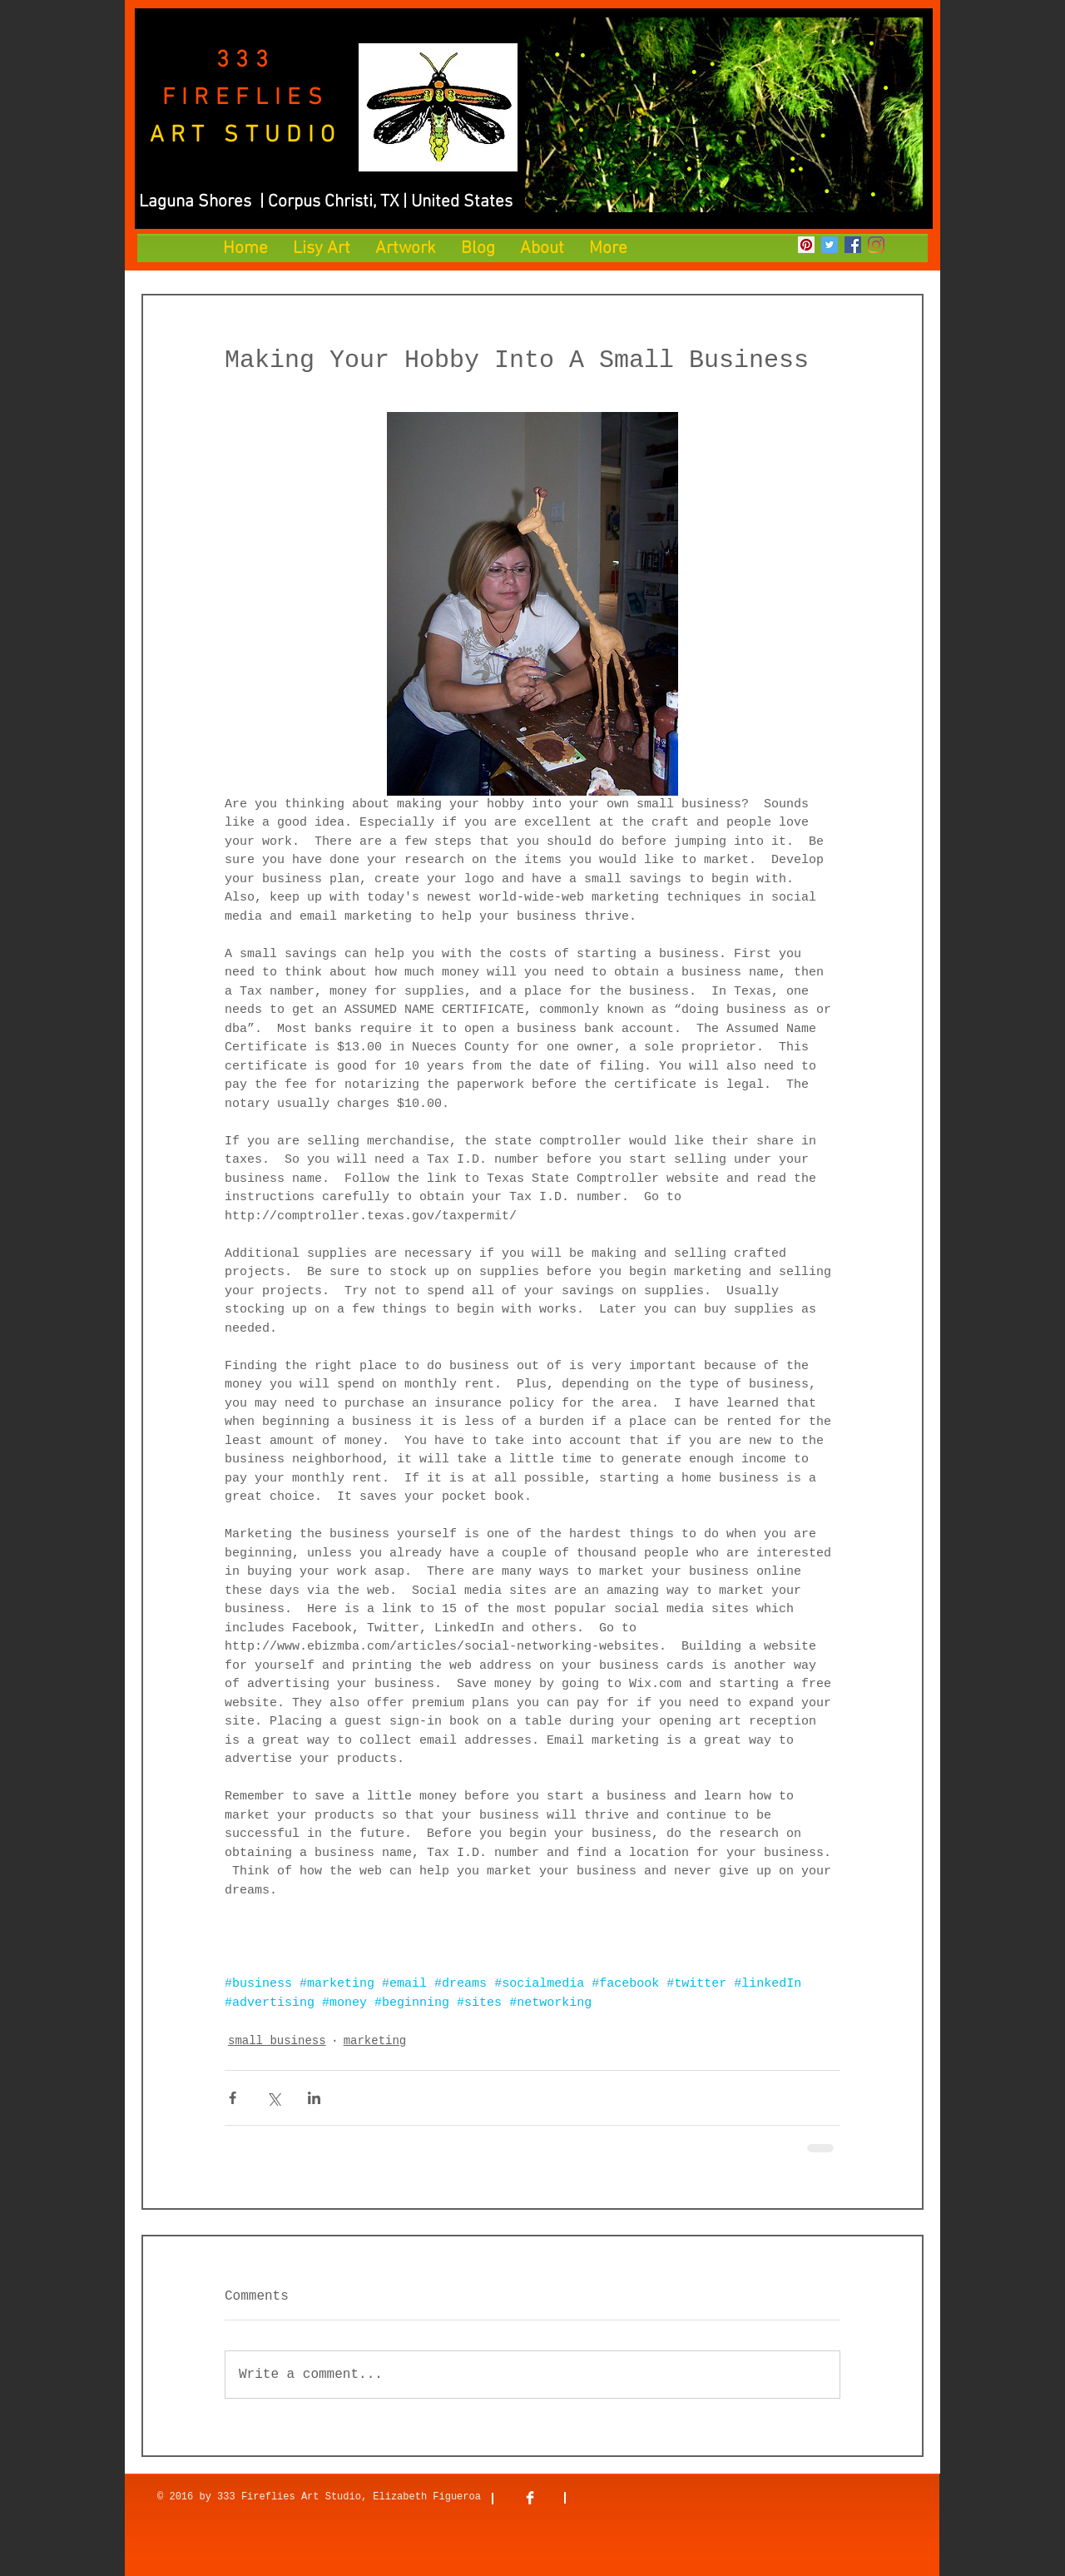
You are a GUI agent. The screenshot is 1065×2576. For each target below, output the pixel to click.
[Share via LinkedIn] (314, 2098)
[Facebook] (853, 244)
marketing (375, 2040)
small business (277, 2040)
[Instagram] (876, 244)
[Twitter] (829, 244)
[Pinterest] (806, 244)
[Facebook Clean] (530, 2497)
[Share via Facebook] (232, 2098)
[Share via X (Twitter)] (273, 2098)
